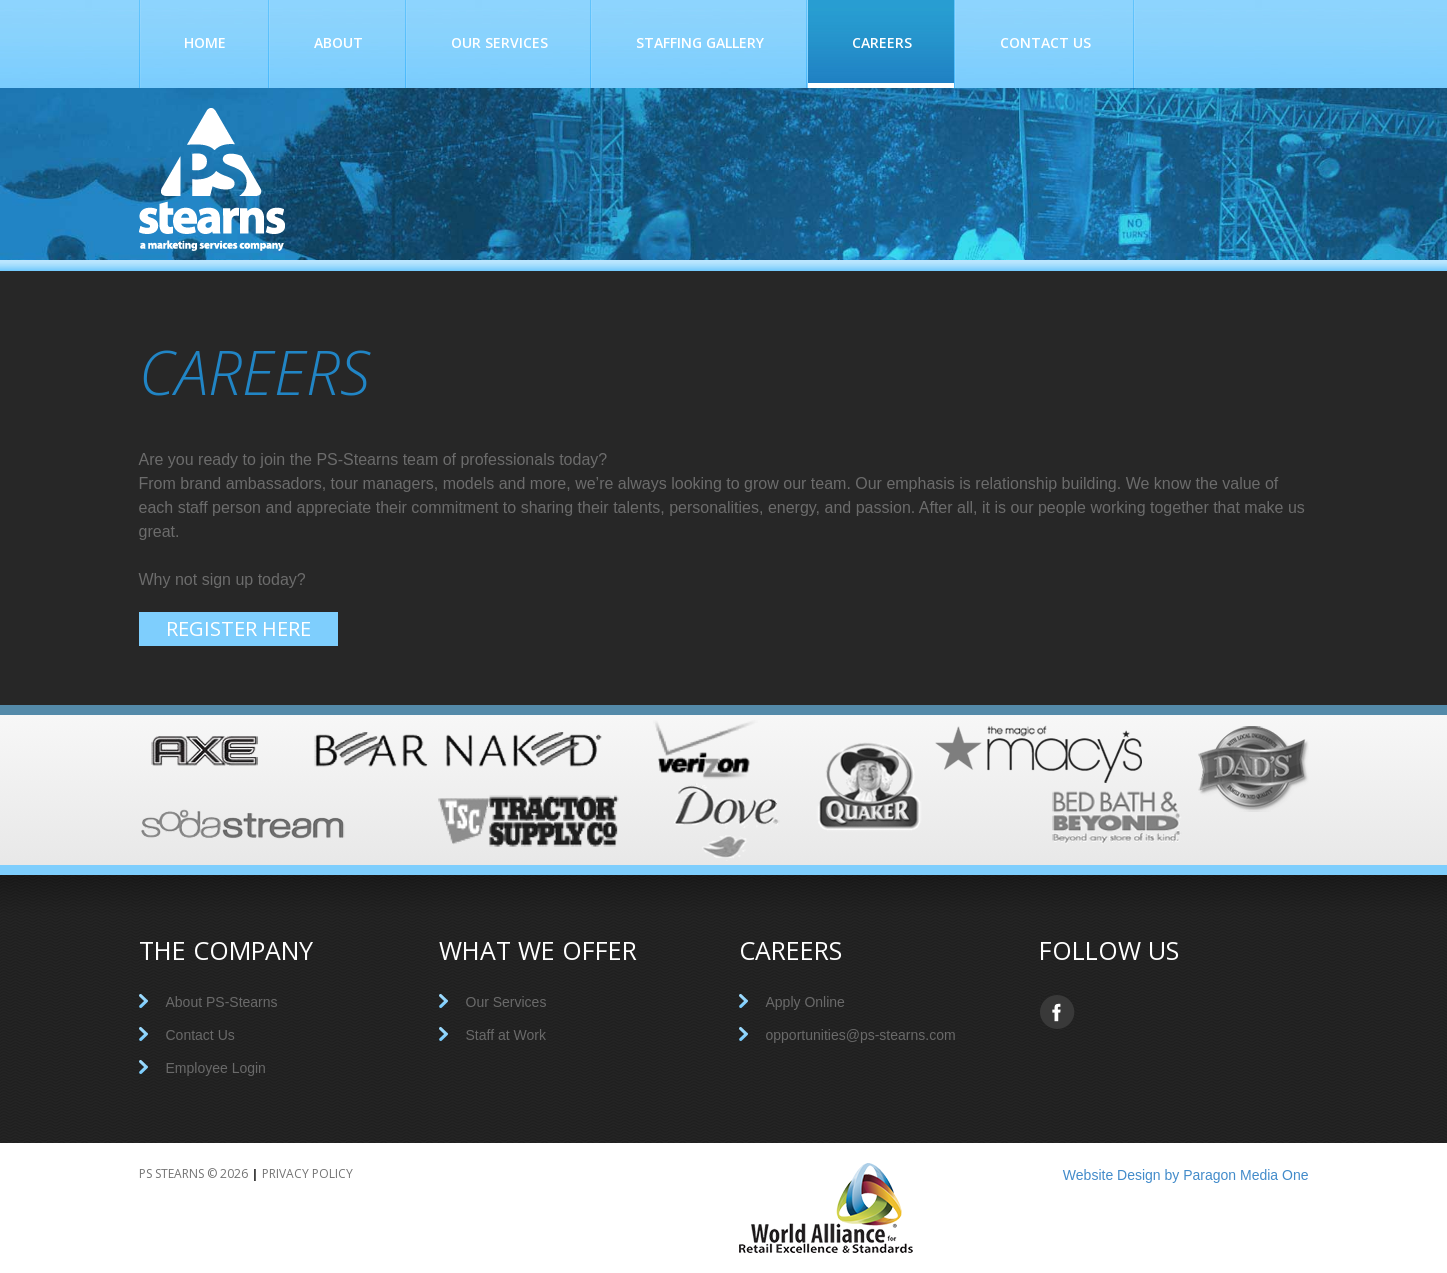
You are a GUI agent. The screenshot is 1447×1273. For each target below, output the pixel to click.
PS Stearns (171, 1173)
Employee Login (216, 1068)
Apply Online (805, 1002)
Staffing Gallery (700, 42)
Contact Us (1045, 42)
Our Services (499, 42)
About (338, 42)
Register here (238, 628)
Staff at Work (506, 1035)
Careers (882, 44)
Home (205, 42)
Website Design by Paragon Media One (1186, 1175)
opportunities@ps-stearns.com (861, 1035)
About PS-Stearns (222, 1002)
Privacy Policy (307, 1173)
